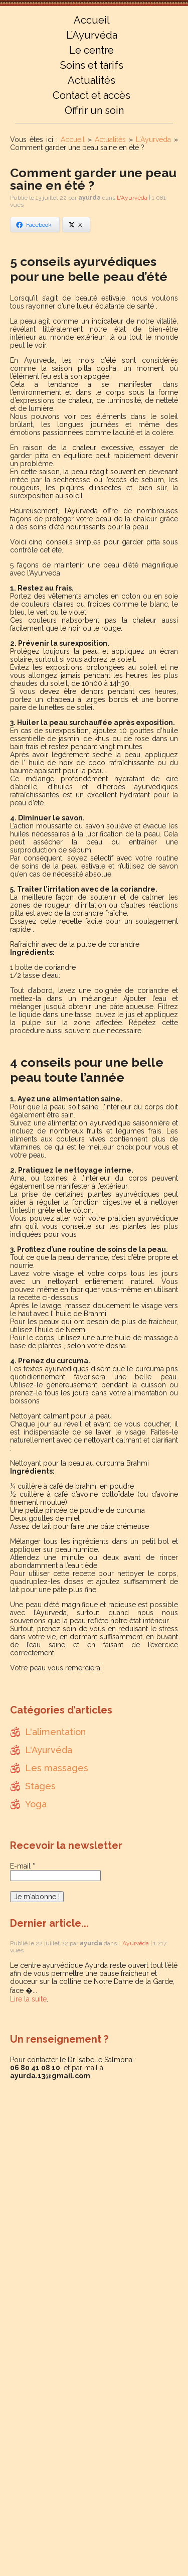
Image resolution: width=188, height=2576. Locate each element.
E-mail (22, 1866)
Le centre (91, 50)
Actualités (91, 80)
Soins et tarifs (91, 65)
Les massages (56, 1768)
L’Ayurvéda (91, 35)
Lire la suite (28, 1999)
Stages (40, 1786)
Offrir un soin (94, 110)
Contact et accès (91, 95)
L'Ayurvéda (153, 139)
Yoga (36, 1804)
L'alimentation (55, 1732)
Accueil (92, 20)
